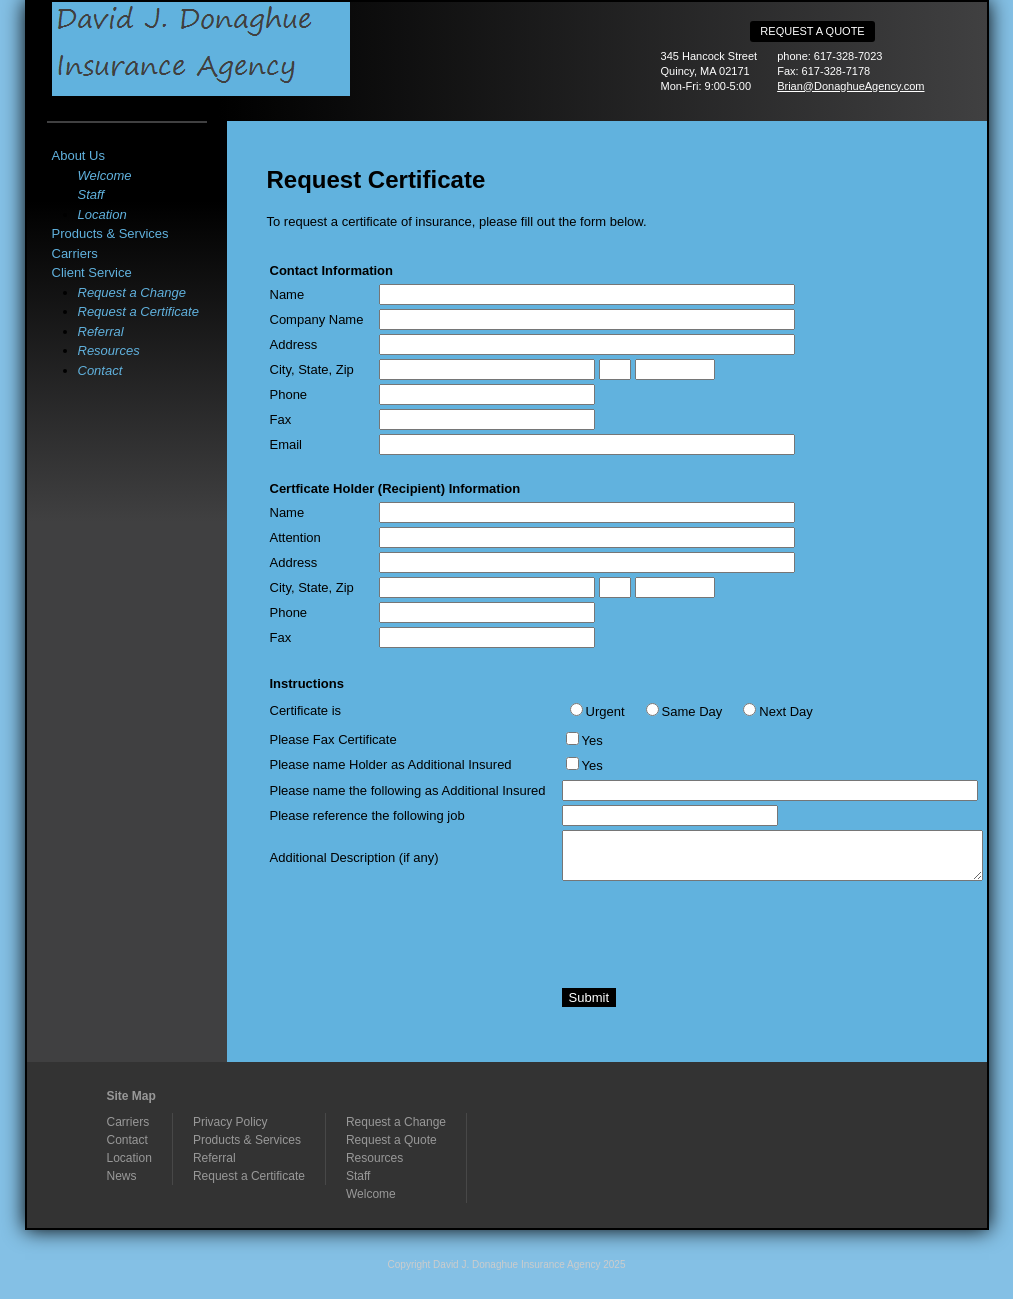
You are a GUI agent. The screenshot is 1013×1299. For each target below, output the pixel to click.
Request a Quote (812, 31)
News (122, 1176)
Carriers (75, 253)
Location (102, 214)
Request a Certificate (138, 311)
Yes (592, 740)
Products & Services (110, 233)
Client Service (92, 272)
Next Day (785, 711)
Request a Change (132, 292)
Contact (100, 370)
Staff (91, 194)
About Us (78, 155)
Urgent (605, 711)
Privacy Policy (230, 1122)
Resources (109, 350)
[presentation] (714, 929)
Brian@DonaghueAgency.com (850, 86)
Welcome (105, 175)
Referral (101, 331)
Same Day (692, 711)
